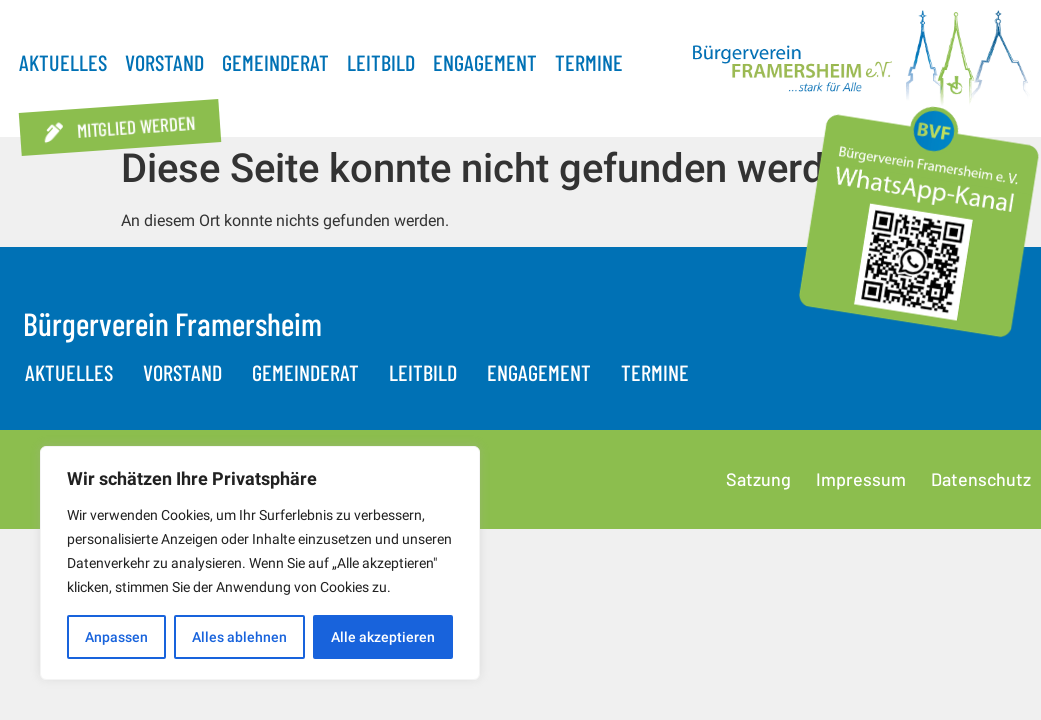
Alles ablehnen (239, 637)
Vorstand (164, 62)
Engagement (485, 62)
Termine (589, 62)
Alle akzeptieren (383, 637)
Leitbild (381, 62)
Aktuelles (63, 62)
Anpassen (116, 637)
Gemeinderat (275, 62)
